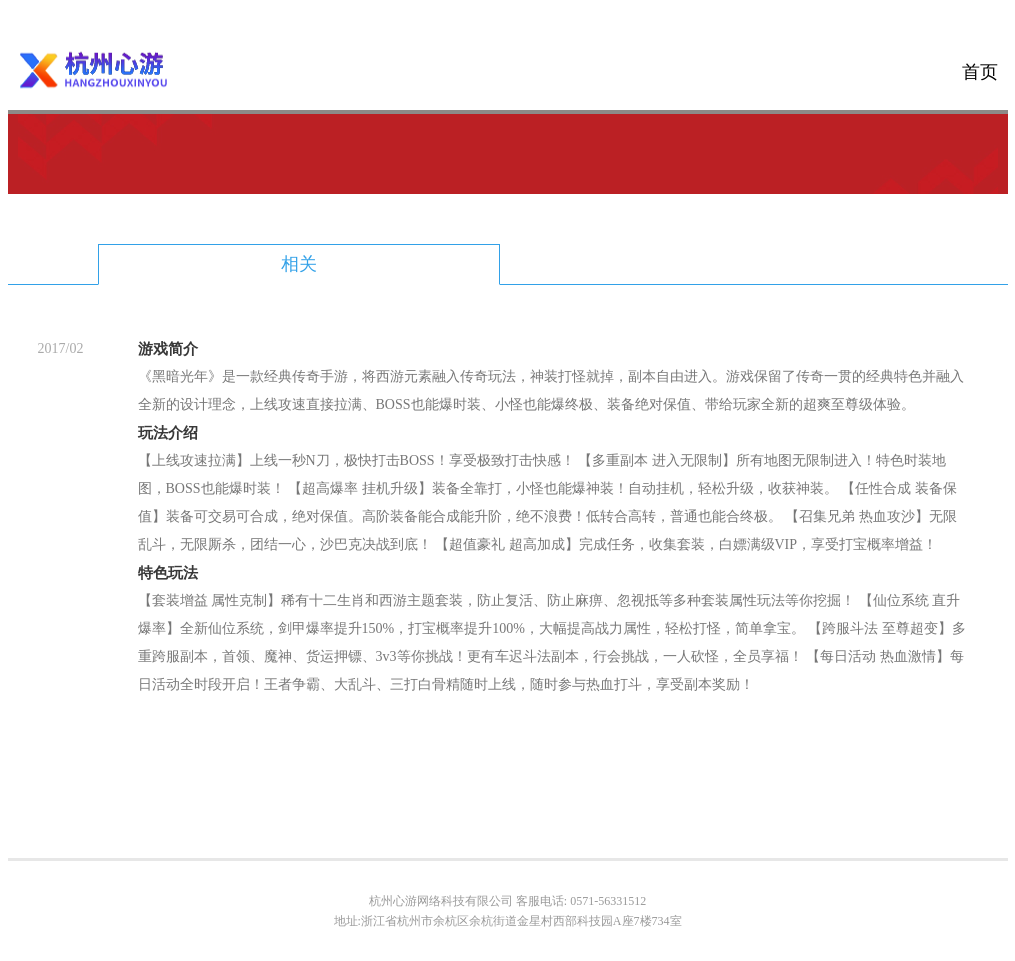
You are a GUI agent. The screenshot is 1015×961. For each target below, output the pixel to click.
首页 (980, 72)
